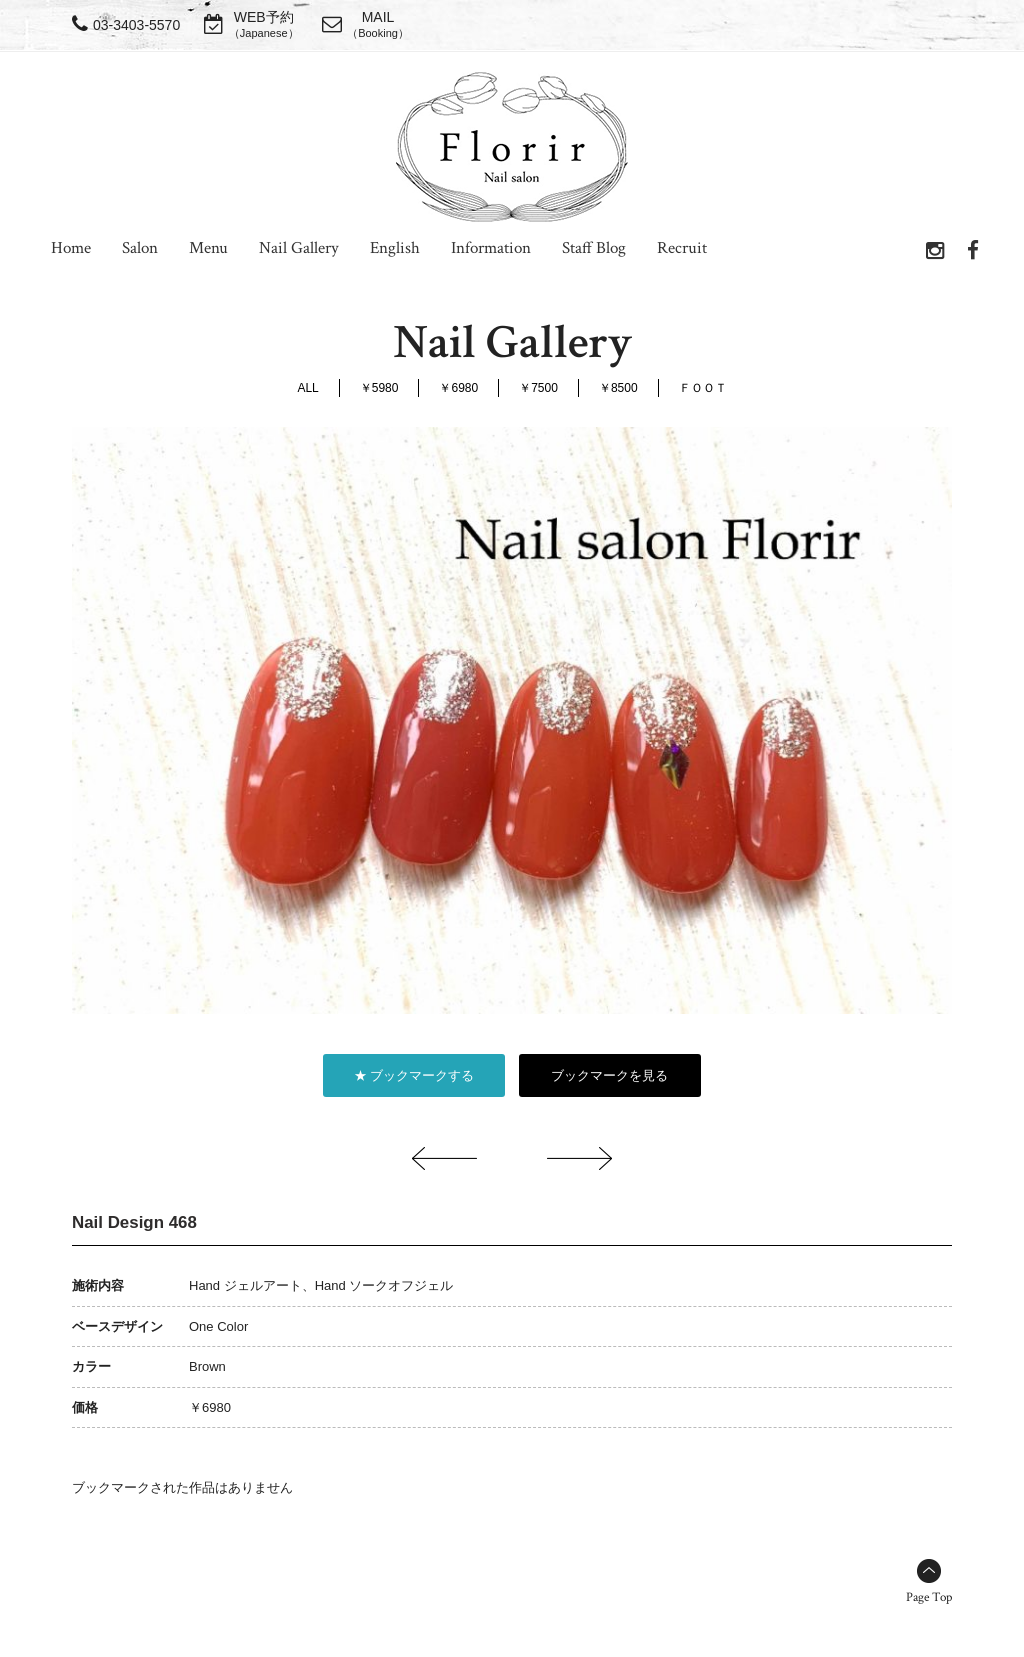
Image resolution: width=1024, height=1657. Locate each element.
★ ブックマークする (414, 1075)
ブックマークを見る (609, 1075)
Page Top (929, 1597)
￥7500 (538, 388)
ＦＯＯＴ (703, 388)
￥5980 (379, 388)
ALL (307, 388)
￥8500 (618, 388)
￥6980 (458, 388)
